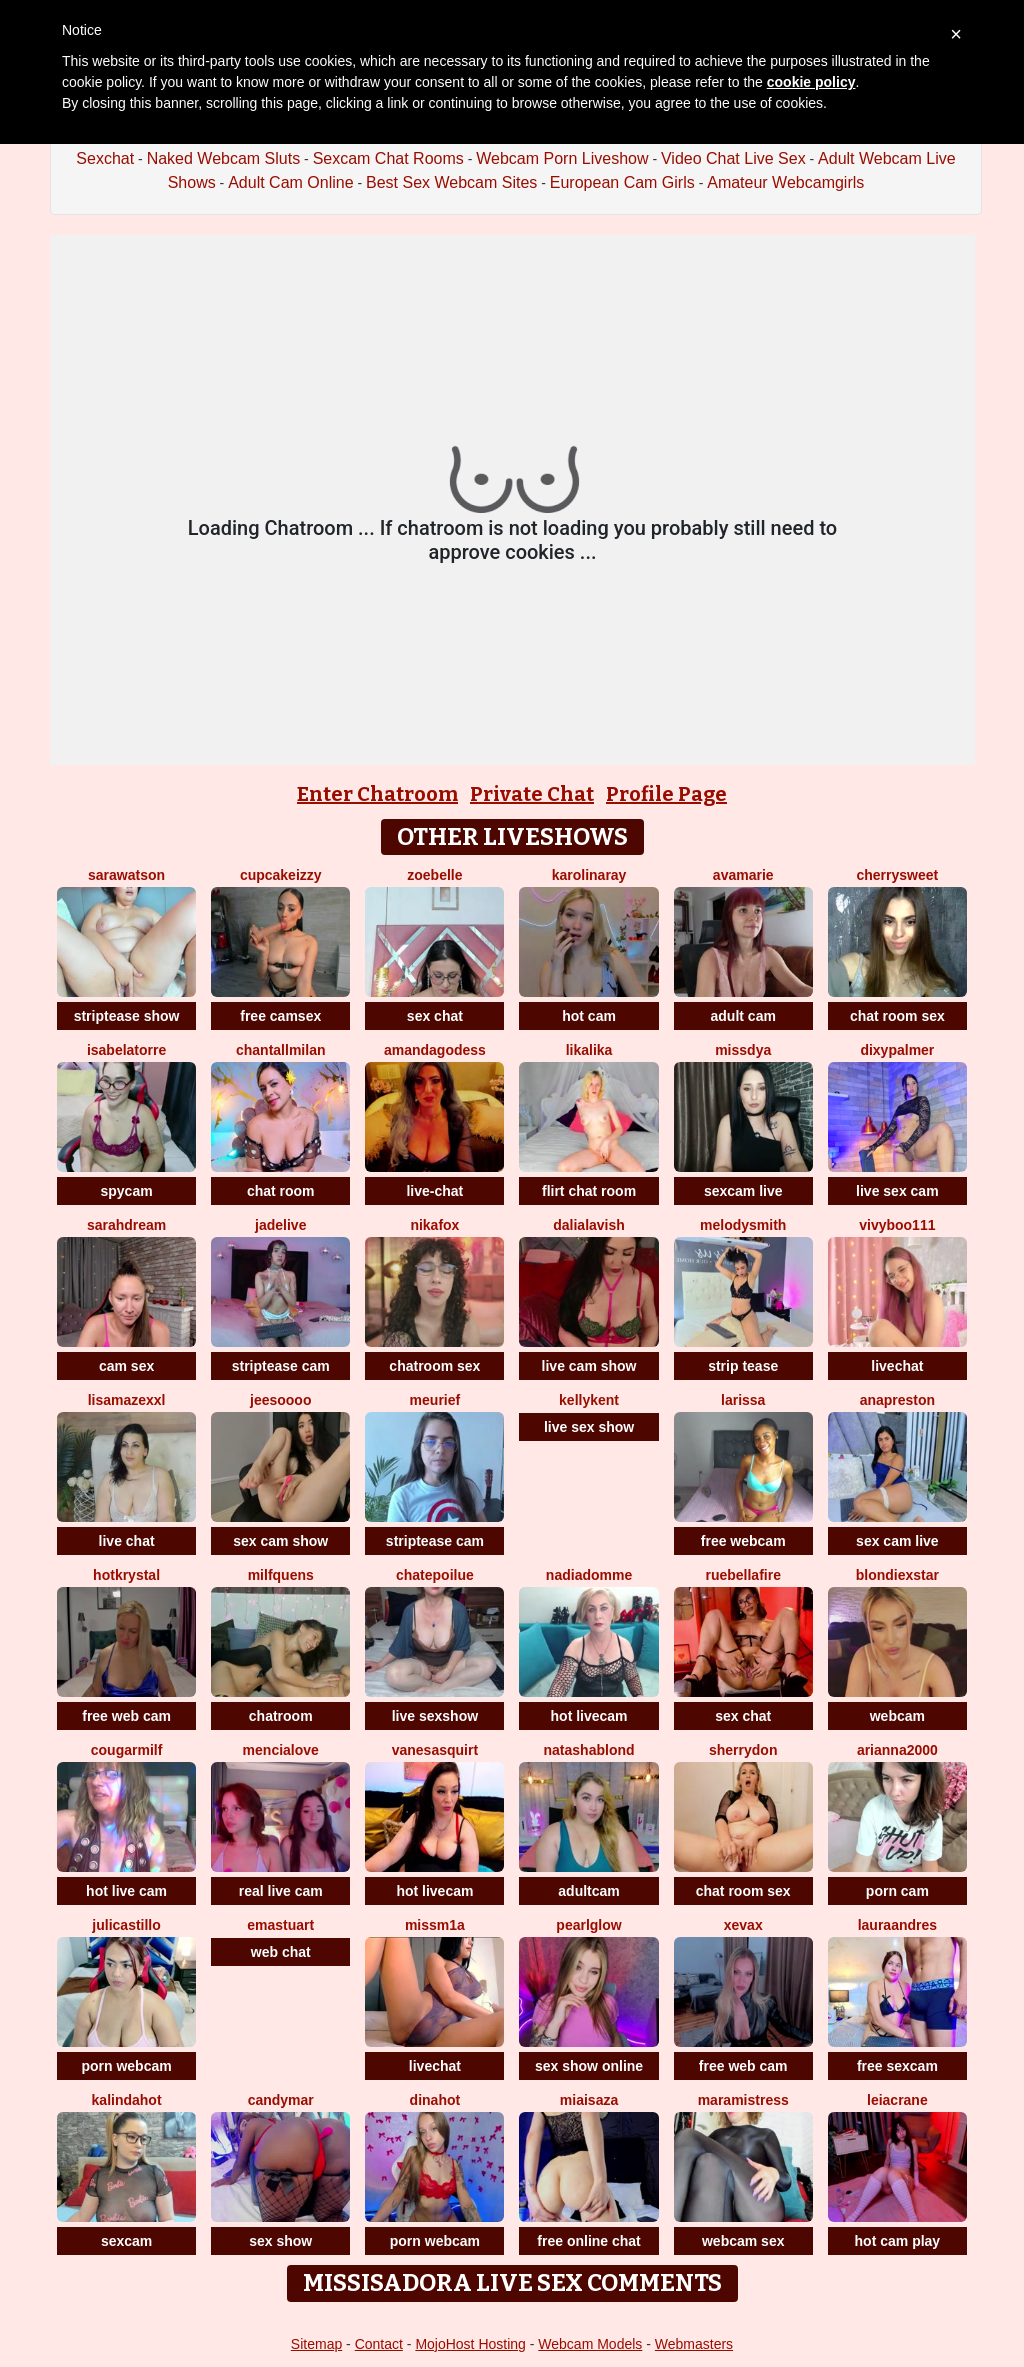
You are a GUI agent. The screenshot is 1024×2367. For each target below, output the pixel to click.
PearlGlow (588, 1925)
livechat (897, 1366)
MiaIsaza (589, 2100)
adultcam (588, 1891)
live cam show (589, 1366)
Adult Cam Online (290, 182)
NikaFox (434, 1225)
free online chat (588, 2241)
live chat (127, 1541)
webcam (897, 1716)
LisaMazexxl (127, 1400)
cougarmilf (127, 1750)
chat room (281, 1191)
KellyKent (589, 1400)
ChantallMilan (280, 1050)
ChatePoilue (435, 1575)
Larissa (743, 1400)
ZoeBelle (434, 875)
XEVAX (743, 1925)
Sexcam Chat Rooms (388, 158)
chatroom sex (434, 1366)
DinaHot (435, 2100)
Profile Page (666, 794)
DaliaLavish (589, 1225)
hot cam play (898, 2241)
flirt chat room (589, 1191)
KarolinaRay (589, 875)
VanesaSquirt (435, 1750)
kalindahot (127, 2100)
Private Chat (532, 794)
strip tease (743, 1366)
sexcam (126, 2241)
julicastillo (126, 1925)
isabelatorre (126, 1050)
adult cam (743, 1016)
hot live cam (126, 1891)
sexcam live (743, 1191)
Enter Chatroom (377, 794)
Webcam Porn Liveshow (562, 158)
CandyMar (281, 2100)
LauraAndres (897, 1925)
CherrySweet (898, 875)
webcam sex (743, 2241)
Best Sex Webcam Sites (451, 182)
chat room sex (897, 1016)
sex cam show (280, 1541)
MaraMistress (743, 2100)
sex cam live (897, 1541)
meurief (435, 1400)
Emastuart (280, 1925)
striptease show (127, 1016)
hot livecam (589, 1716)
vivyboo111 (897, 1225)
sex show (280, 2241)
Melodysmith (743, 1225)
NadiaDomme (589, 1575)
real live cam (281, 1891)
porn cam (897, 1891)
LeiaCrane (897, 2100)
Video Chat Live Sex (733, 158)
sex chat (435, 1016)
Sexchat (105, 158)
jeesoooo (280, 1400)
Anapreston (897, 1400)
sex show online (589, 2066)
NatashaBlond (589, 1750)
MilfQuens (281, 1575)
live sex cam (897, 1191)
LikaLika (589, 1050)
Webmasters (694, 2344)
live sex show (589, 1427)
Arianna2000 (897, 1750)
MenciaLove (281, 1750)
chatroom (281, 1716)
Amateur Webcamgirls (785, 182)
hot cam (589, 1016)
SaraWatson (126, 875)
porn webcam (126, 2066)
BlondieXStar (897, 1575)
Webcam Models (590, 2344)
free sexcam (897, 2066)
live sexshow (435, 1716)
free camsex (280, 1016)
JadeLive (280, 1225)
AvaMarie (743, 875)
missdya (743, 1050)
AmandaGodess (435, 1050)
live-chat (434, 1191)
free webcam (743, 1541)
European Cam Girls (622, 182)
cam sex (126, 1366)
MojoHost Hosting (470, 2344)
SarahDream (126, 1225)
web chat (281, 1952)
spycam (127, 1191)
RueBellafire (742, 1575)
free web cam (126, 1716)
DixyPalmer (897, 1050)
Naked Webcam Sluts (224, 158)
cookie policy (811, 82)
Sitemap (316, 2344)
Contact (379, 2344)
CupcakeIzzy (281, 875)
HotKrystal (126, 1575)
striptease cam (281, 1366)
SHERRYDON (743, 1750)
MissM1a (435, 1925)
